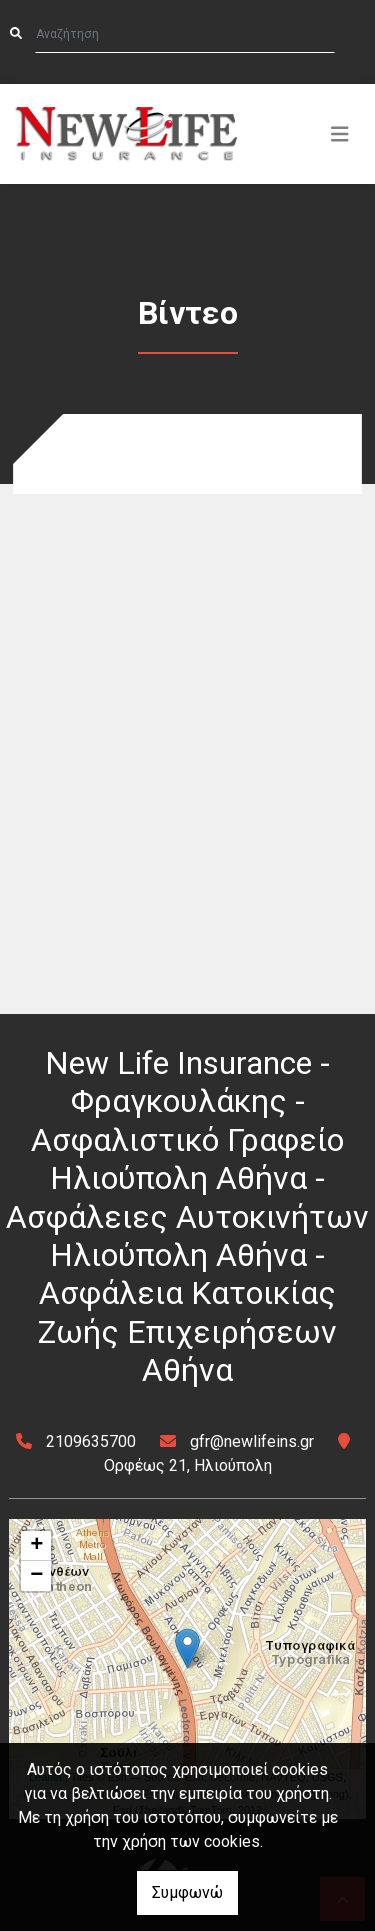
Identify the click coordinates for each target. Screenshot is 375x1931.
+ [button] (36, 1546)
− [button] (36, 1576)
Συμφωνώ (187, 1892)
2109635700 (91, 1441)
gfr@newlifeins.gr (252, 1441)
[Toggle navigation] (340, 134)
